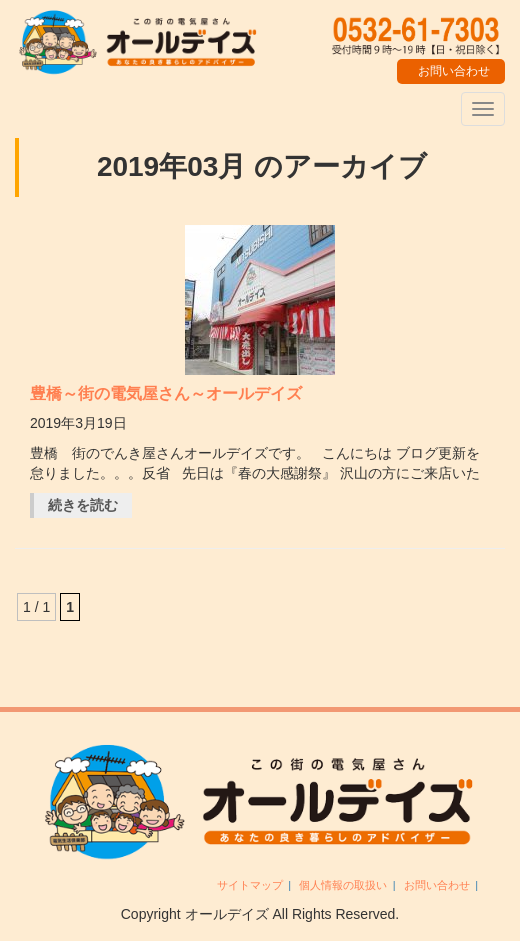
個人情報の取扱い (343, 885)
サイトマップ (250, 885)
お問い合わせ (437, 885)
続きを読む (83, 505)
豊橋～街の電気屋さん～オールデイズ (166, 393)
